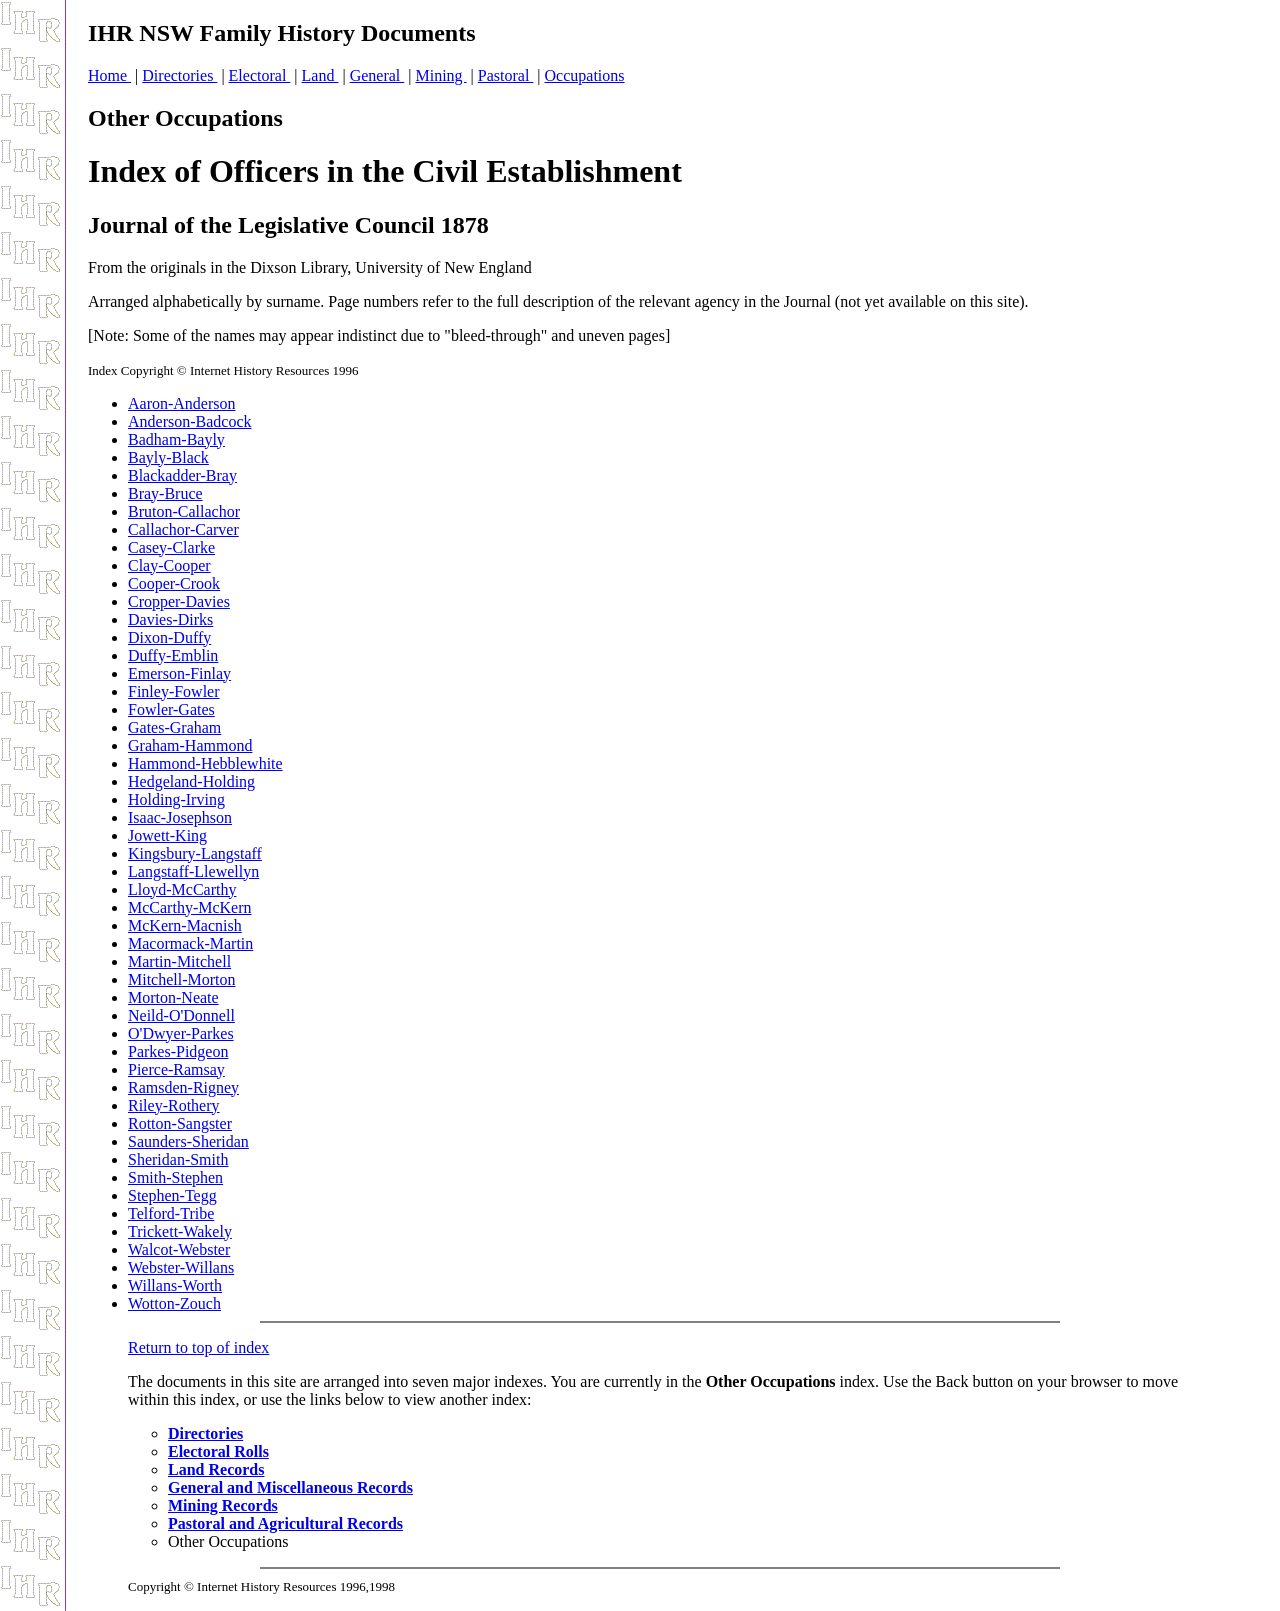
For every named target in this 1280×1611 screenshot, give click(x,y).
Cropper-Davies (179, 601)
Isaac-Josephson (180, 817)
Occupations (585, 75)
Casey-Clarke (171, 547)
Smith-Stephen (175, 1177)
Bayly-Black (168, 457)
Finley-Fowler (174, 691)
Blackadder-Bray (182, 475)
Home (109, 75)
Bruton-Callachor (184, 511)
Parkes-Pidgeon (178, 1051)
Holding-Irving (176, 799)
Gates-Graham (174, 727)
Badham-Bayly (176, 439)
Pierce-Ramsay (176, 1069)
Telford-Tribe (171, 1213)
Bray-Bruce (165, 493)
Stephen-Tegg (172, 1195)
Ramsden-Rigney (183, 1087)
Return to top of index (198, 1347)
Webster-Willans (181, 1267)
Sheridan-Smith (178, 1159)
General (377, 75)
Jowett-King (167, 835)
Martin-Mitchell (179, 961)
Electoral (260, 75)
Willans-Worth (175, 1285)
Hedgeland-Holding (191, 781)
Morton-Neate (173, 997)
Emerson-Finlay (179, 673)
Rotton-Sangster (180, 1123)
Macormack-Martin (190, 943)
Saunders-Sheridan (188, 1141)
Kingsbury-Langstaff (195, 853)
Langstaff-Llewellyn (193, 871)
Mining (440, 75)
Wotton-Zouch (174, 1303)
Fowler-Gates (171, 709)
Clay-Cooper (169, 565)
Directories (179, 75)
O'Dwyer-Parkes (181, 1033)
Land (320, 75)
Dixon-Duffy (169, 637)
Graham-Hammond (190, 745)
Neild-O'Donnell (181, 1015)
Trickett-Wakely (180, 1231)
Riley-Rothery (174, 1105)
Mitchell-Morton (182, 979)
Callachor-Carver (183, 529)
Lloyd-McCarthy (182, 889)
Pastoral (506, 75)
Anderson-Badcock (190, 421)
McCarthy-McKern (190, 907)
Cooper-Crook (174, 583)
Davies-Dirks (170, 619)
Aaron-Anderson (182, 403)
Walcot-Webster (179, 1249)
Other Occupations (185, 118)
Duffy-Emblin (173, 655)
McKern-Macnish (185, 925)
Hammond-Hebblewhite (205, 763)
